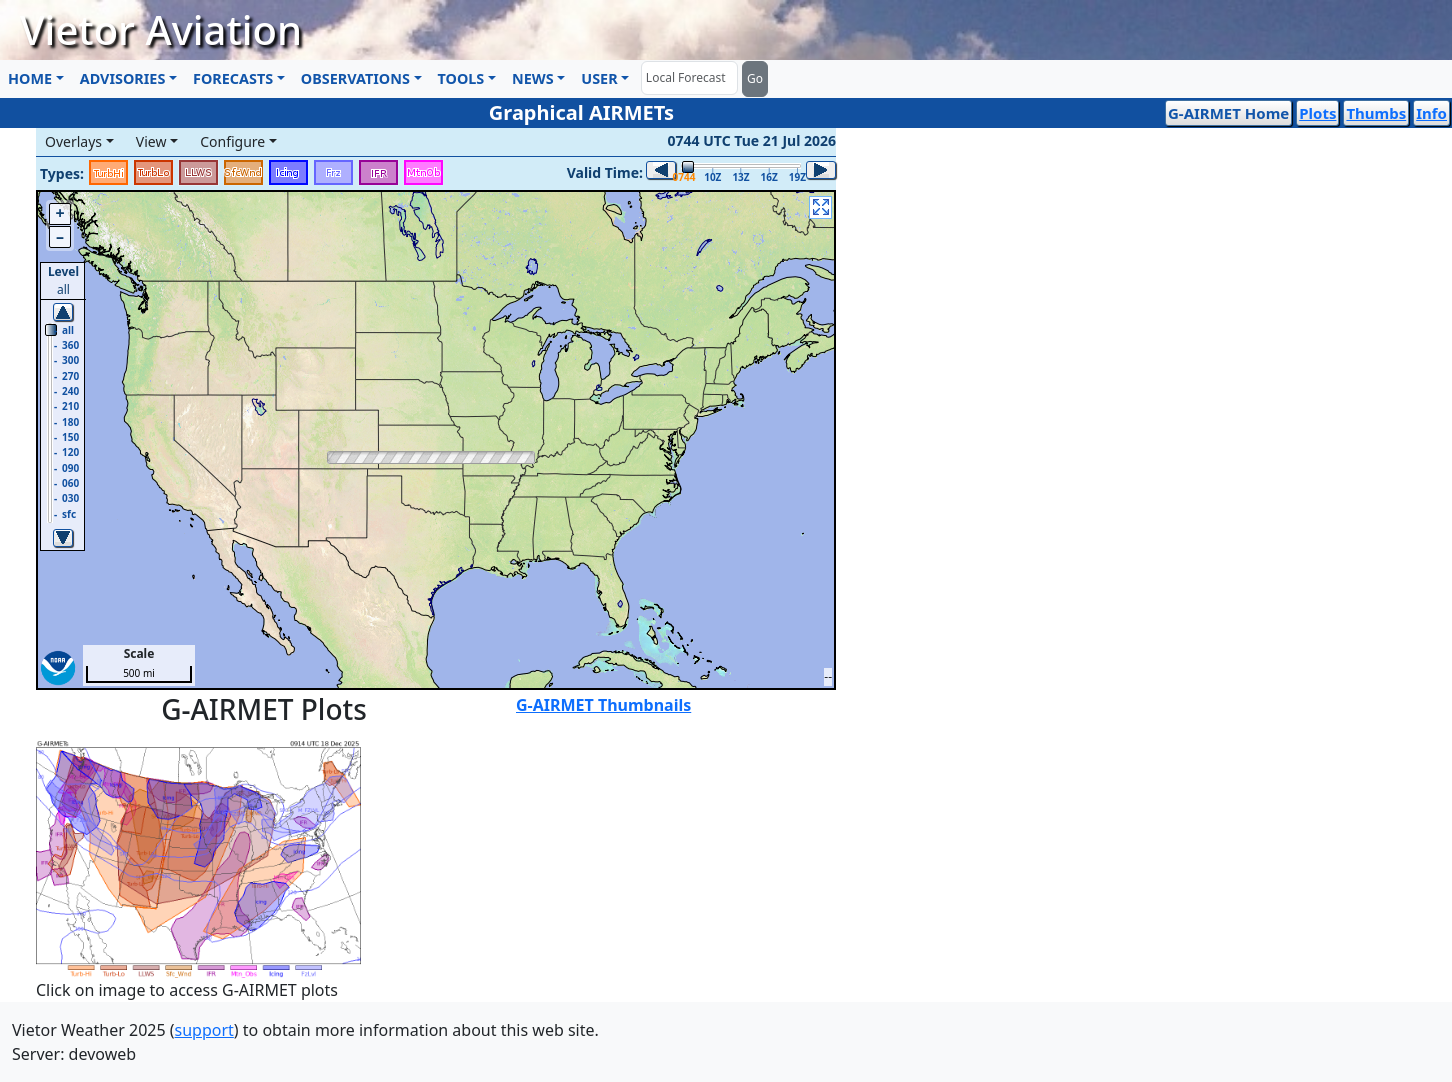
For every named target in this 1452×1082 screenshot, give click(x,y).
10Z (712, 177)
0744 (683, 177)
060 (70, 483)
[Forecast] (689, 78)
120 (70, 452)
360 (70, 345)
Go (755, 78)
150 (70, 437)
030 (70, 498)
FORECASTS (233, 78)
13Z (740, 177)
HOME (30, 78)
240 (70, 391)
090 (70, 468)
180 (70, 422)
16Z (769, 177)
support (204, 1030)
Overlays (73, 141)
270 (70, 376)
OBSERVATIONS (355, 78)
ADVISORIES (123, 78)
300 (70, 360)
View (151, 141)
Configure (232, 141)
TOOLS (461, 78)
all (68, 330)
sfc (69, 514)
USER (599, 78)
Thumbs (1376, 113)
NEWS (533, 78)
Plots (1317, 113)
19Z (797, 177)
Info (1431, 113)
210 (70, 406)
